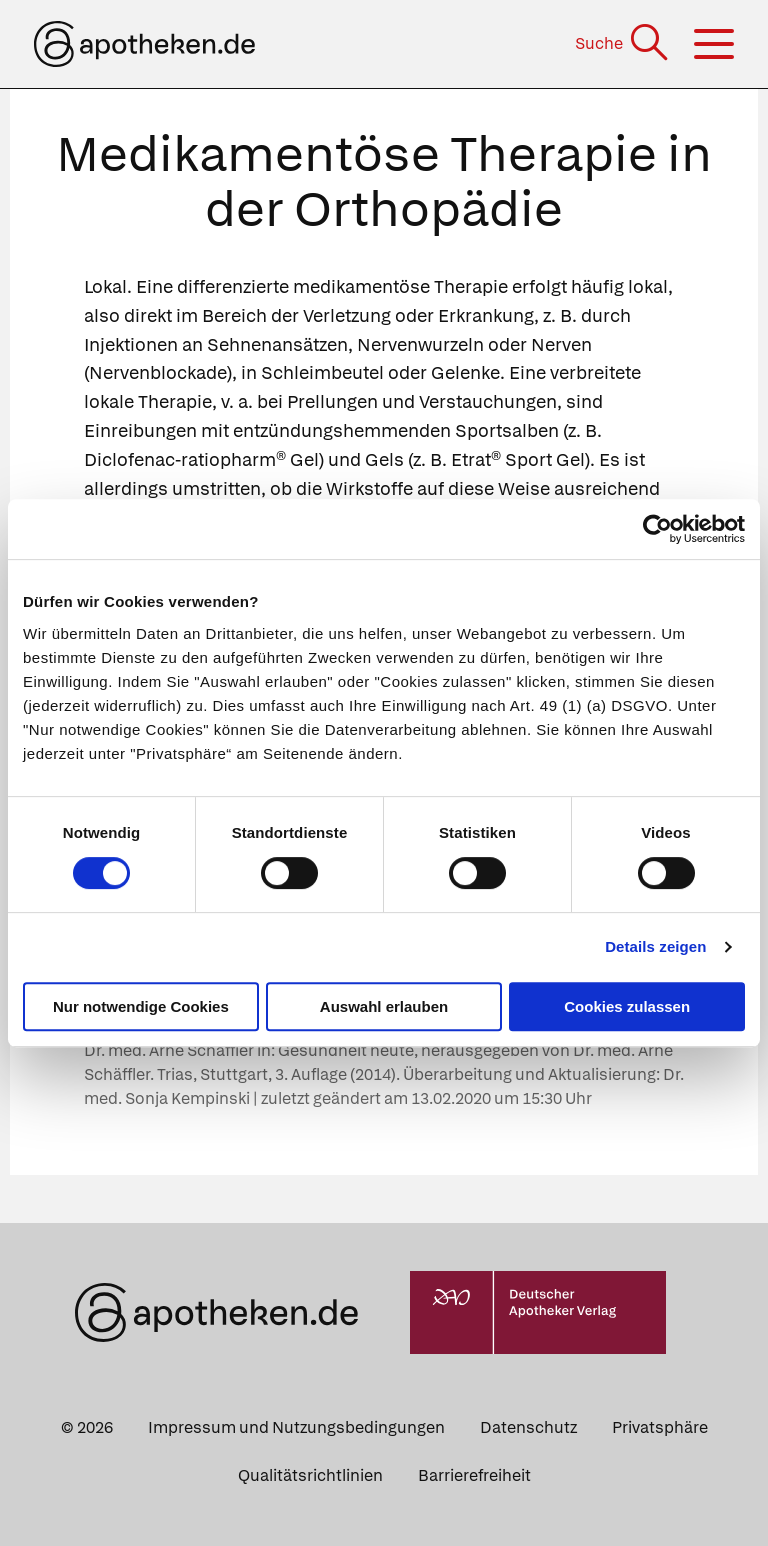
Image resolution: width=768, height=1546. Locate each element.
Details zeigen (655, 946)
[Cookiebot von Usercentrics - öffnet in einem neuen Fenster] (657, 529)
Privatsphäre (660, 1427)
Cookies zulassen (627, 1006)
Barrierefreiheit (474, 1475)
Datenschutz (528, 1427)
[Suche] (623, 43)
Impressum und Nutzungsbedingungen (296, 1427)
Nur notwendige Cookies (141, 1006)
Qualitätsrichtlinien (310, 1475)
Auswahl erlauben (384, 1006)
